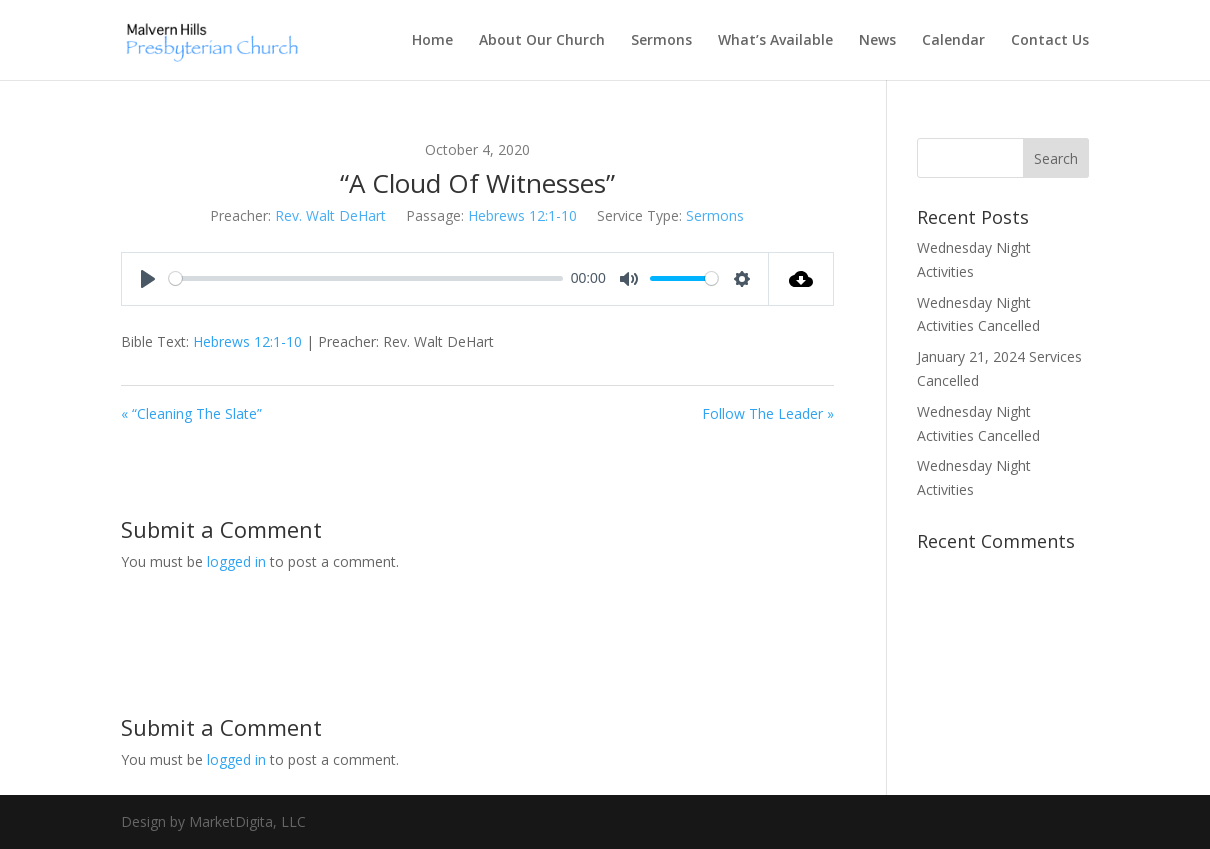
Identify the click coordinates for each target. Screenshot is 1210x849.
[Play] (148, 279)
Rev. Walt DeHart (330, 215)
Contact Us (1050, 41)
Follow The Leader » (768, 413)
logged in (236, 561)
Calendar (953, 41)
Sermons (661, 41)
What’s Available (775, 41)
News (877, 41)
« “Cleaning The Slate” (191, 413)
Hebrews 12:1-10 (522, 215)
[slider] (366, 278)
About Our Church (542, 41)
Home (432, 41)
